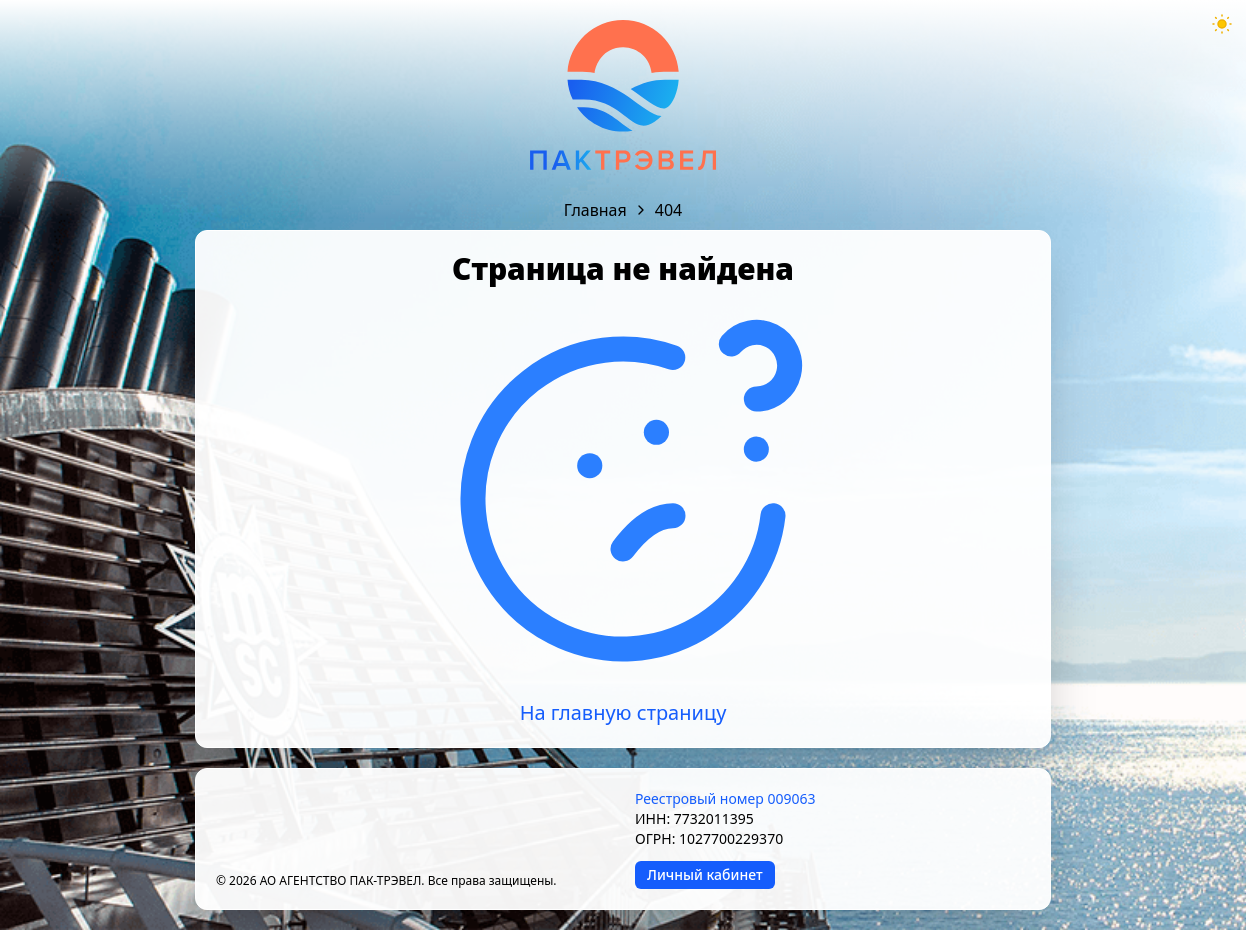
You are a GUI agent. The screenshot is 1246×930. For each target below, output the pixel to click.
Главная (595, 210)
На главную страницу (623, 712)
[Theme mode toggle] (1222, 24)
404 (668, 210)
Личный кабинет (705, 874)
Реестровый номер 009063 (725, 798)
